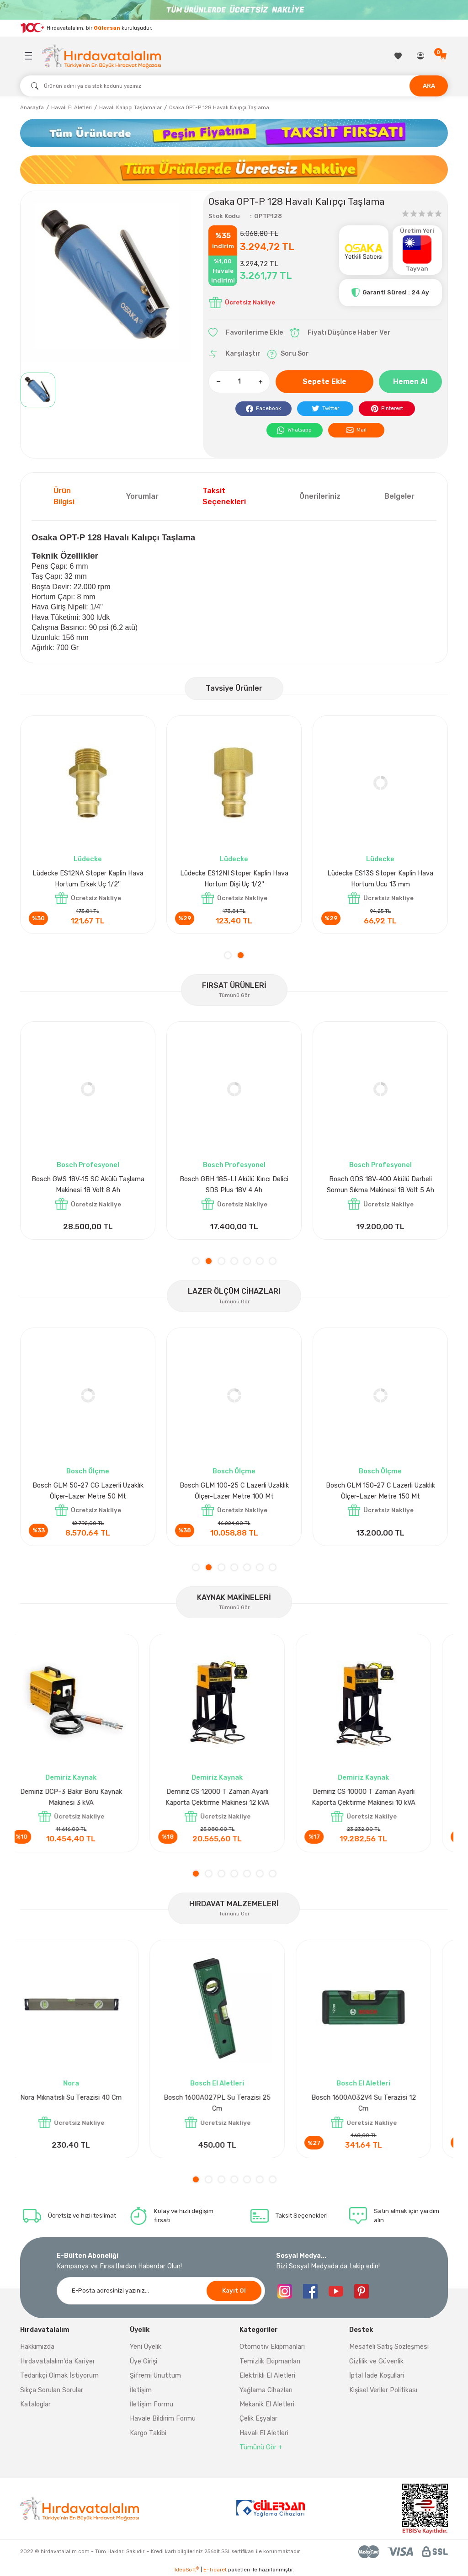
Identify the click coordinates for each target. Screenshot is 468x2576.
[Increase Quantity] (260, 382)
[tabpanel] (88, 824)
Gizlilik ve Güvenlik (376, 2361)
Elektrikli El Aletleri (267, 2375)
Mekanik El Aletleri (266, 2404)
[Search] (234, 85)
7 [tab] (273, 1261)
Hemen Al (410, 381)
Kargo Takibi (148, 2433)
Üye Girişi (143, 2361)
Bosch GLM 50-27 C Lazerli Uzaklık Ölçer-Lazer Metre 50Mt (234, 1491)
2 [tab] (241, 955)
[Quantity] (239, 382)
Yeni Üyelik (145, 2347)
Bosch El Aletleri (234, 2083)
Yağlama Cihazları (265, 2390)
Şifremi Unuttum (155, 2375)
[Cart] (443, 55)
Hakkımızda (37, 2347)
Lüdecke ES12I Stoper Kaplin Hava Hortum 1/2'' (234, 878)
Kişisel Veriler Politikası (383, 2390)
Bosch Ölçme (87, 1471)
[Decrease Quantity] (218, 382)
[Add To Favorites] (245, 333)
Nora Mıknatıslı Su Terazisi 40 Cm (87, 2097)
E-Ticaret (215, 2569)
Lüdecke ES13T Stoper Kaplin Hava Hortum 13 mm (380, 878)
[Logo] (101, 56)
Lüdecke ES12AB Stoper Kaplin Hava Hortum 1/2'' (88, 878)
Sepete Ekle (324, 381)
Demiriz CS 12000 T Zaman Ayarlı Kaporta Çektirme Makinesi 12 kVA (234, 1797)
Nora (88, 2083)
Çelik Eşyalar (258, 2418)
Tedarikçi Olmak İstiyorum (59, 2375)
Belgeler (399, 496)
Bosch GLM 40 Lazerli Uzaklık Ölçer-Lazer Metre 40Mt (88, 1491)
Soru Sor (288, 354)
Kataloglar (35, 2404)
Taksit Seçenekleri (224, 496)
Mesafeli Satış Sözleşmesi (389, 2347)
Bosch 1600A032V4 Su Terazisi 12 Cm (380, 2103)
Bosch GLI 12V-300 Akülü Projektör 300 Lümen (380, 1184)
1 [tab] (228, 955)
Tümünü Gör (234, 995)
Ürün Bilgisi (63, 496)
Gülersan (107, 27)
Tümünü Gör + (260, 2447)
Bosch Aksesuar (234, 1165)
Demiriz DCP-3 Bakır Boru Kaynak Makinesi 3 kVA (88, 1797)
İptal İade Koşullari (376, 2375)
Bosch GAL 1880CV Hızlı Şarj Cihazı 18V (234, 1184)
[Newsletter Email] (161, 2290)
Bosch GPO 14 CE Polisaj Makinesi (88, 1179)
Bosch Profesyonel (88, 1165)
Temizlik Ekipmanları (269, 2361)
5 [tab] (247, 1261)
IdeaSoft (187, 2569)
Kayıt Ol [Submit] (234, 2290)
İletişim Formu (151, 2404)
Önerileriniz (319, 496)
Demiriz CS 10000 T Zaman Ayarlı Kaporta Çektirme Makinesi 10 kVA (380, 1797)
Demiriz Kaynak (87, 1777)
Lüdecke (88, 859)
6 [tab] (260, 1261)
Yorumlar (142, 496)
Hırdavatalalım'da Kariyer (57, 2361)
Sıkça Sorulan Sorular (51, 2390)
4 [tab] (234, 1261)
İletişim (141, 2390)
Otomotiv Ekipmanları (272, 2347)
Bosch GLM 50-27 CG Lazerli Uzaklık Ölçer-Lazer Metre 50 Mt (380, 1491)
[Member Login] (421, 55)
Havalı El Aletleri (263, 2433)
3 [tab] (221, 1261)
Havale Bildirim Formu (163, 2418)
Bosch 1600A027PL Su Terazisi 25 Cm (234, 2103)
